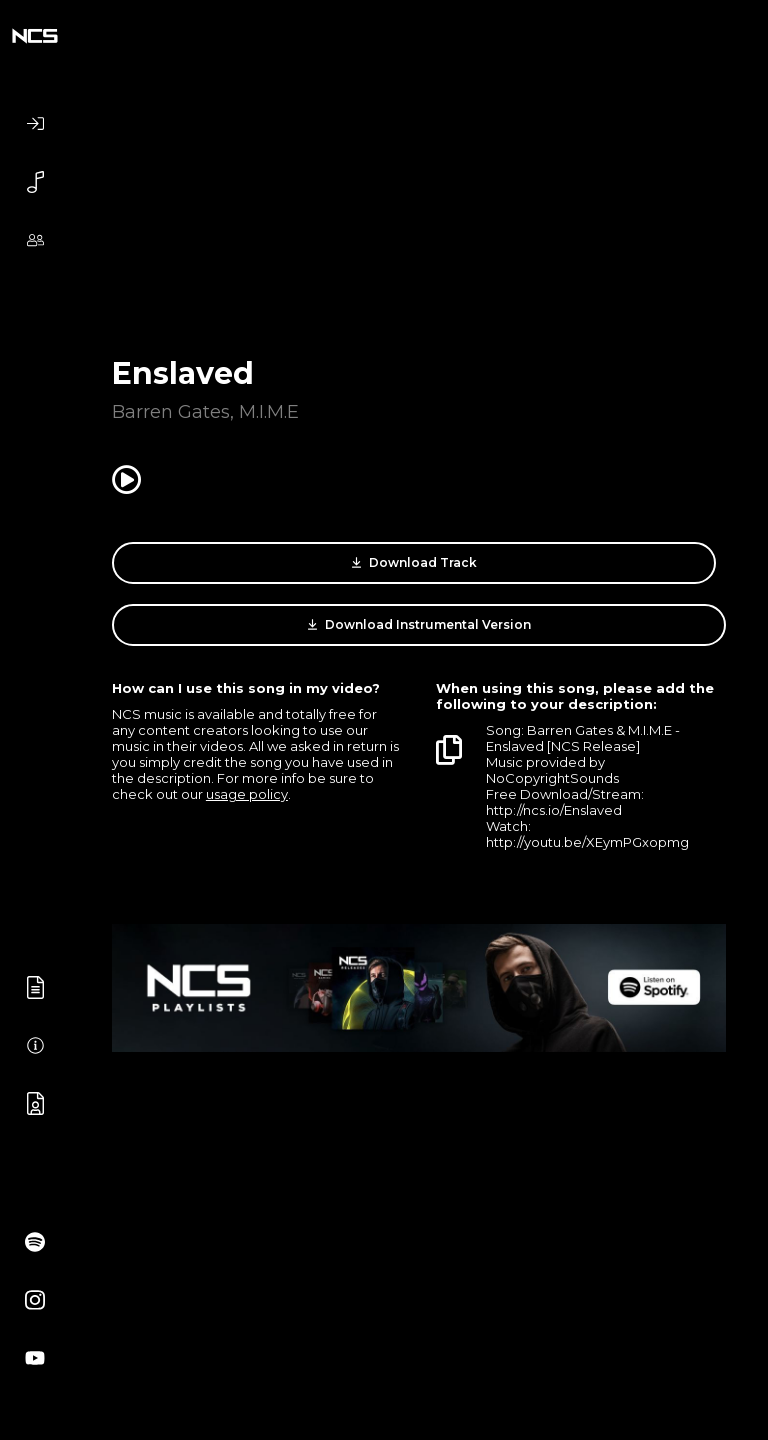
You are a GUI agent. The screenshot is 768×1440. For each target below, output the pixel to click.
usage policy (247, 794)
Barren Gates (171, 412)
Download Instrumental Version (419, 625)
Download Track (414, 563)
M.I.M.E (269, 412)
